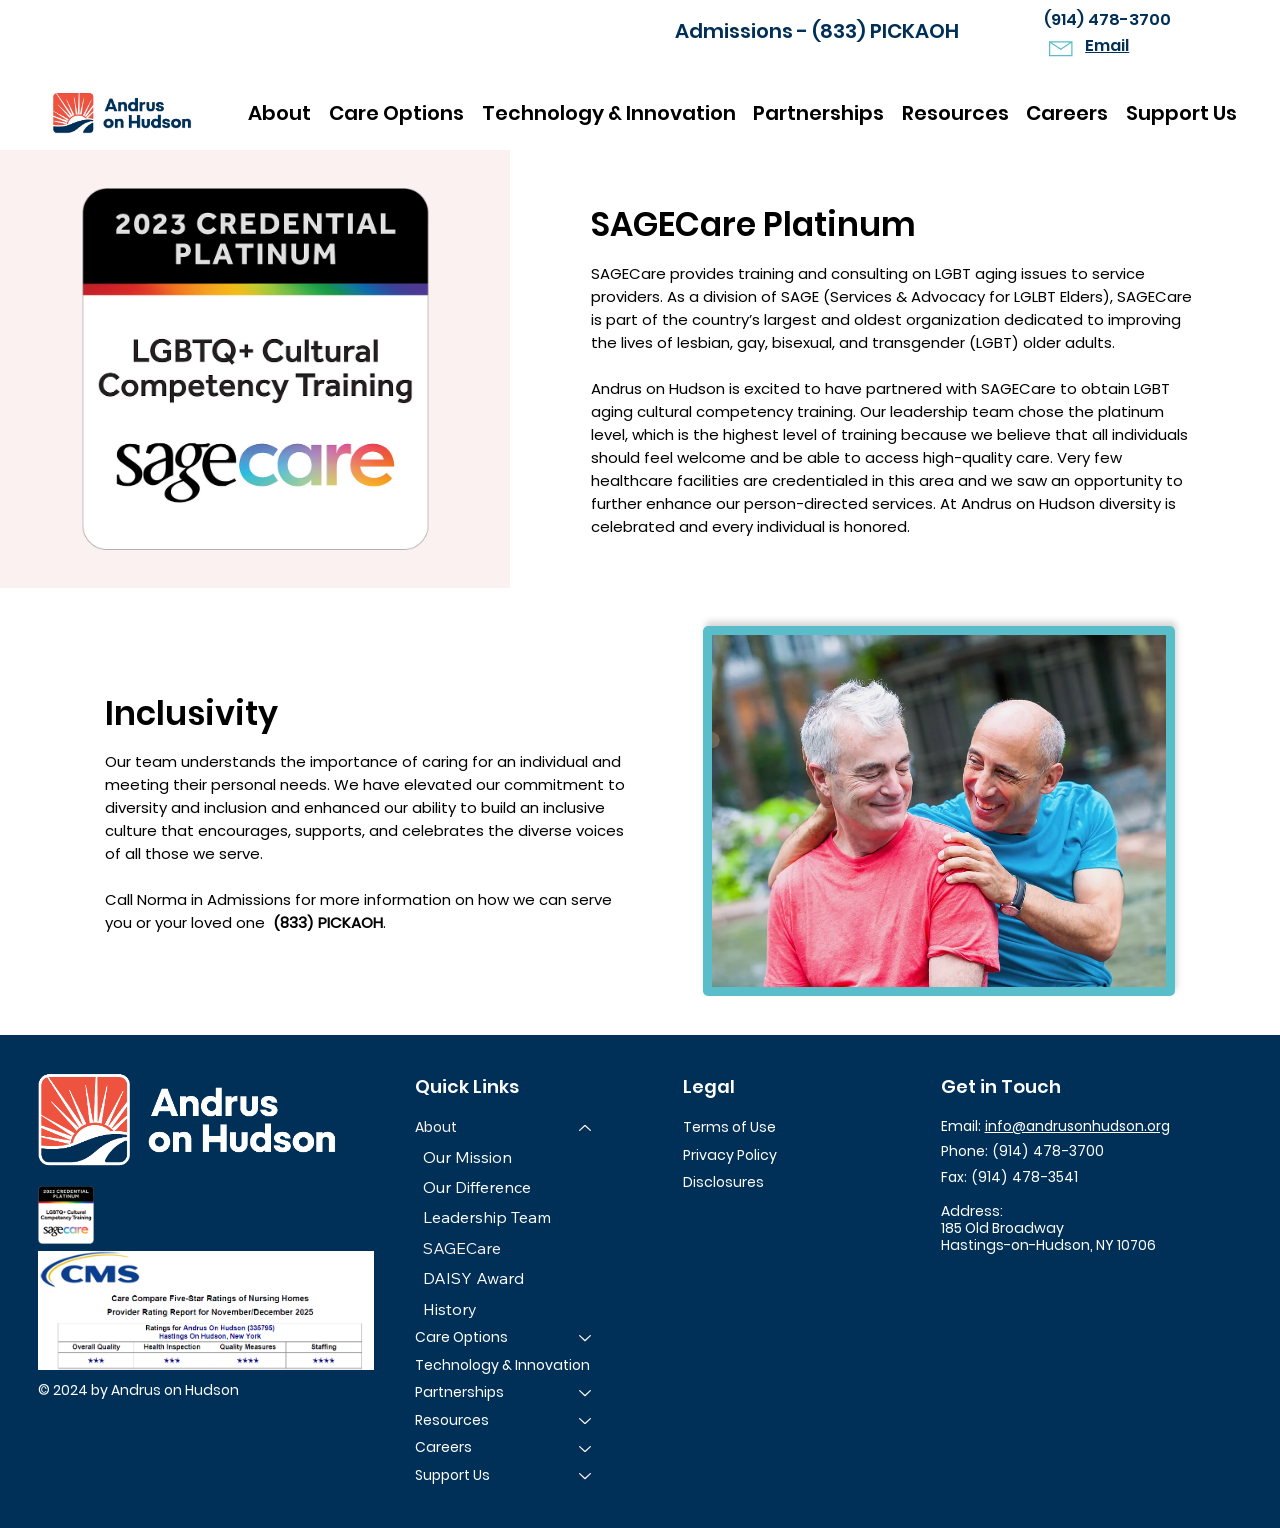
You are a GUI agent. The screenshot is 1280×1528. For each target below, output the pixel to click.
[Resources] (586, 1421)
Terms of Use (729, 1127)
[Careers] (586, 1449)
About (436, 1127)
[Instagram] (994, 1284)
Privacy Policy (730, 1155)
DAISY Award (473, 1278)
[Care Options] (586, 1338)
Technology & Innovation (502, 1365)
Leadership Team (487, 1218)
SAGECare (462, 1248)
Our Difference (477, 1187)
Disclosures (723, 1182)
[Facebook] (955, 1284)
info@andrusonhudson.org (1077, 1126)
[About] (586, 1128)
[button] (955, 113)
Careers (443, 1448)
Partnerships (459, 1392)
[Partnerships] (586, 1393)
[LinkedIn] (1034, 1284)
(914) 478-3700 (1107, 19)
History (450, 1309)
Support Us (452, 1475)
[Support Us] (586, 1476)
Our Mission (467, 1157)
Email (1107, 45)
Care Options (461, 1337)
